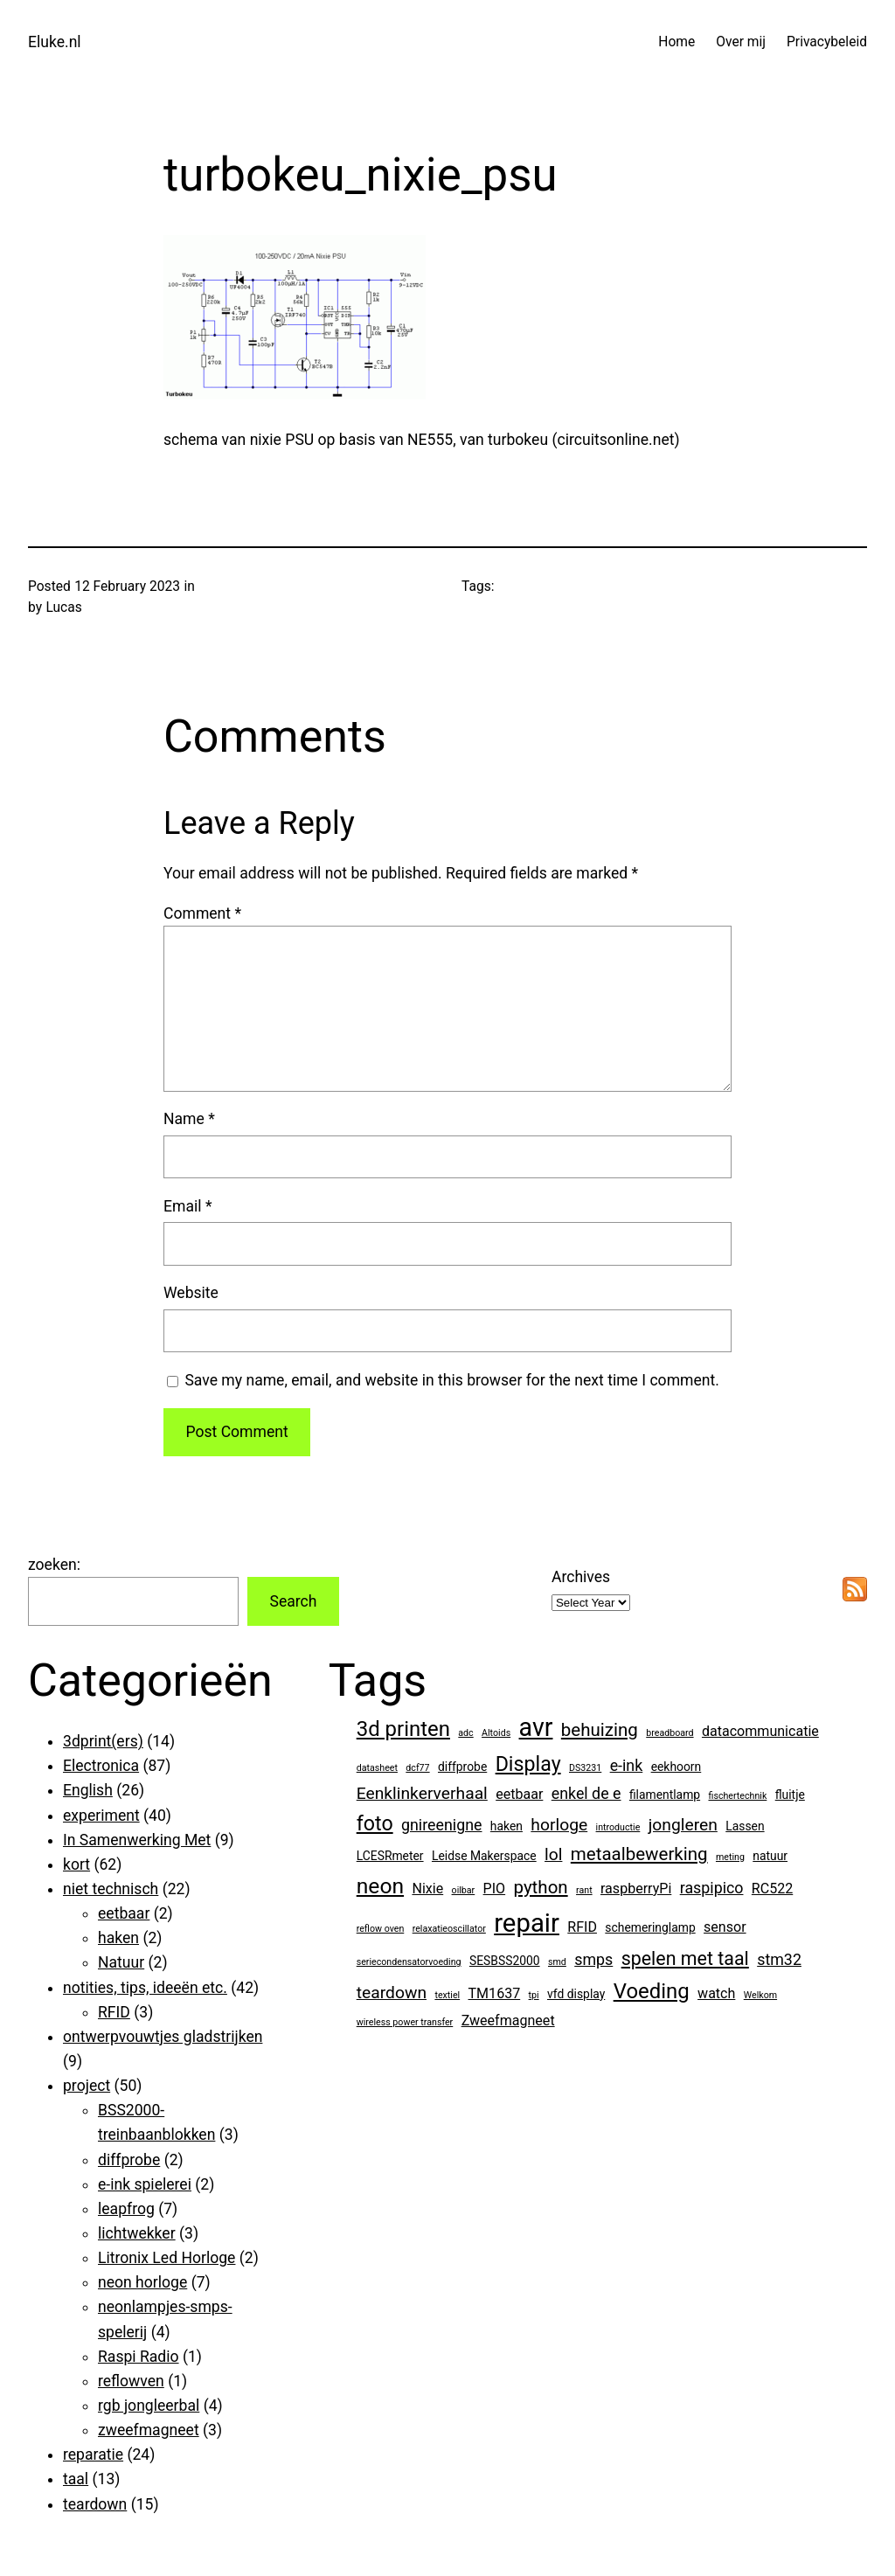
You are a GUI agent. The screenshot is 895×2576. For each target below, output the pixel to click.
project (86, 2085)
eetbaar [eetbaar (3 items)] (519, 1794)
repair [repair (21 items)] (526, 1923)
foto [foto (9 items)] (375, 1823)
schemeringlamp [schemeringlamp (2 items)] (650, 1927)
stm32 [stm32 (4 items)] (779, 1959)
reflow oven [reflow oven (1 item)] (381, 1928)
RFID (114, 2012)
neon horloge (142, 2282)
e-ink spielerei (144, 2184)
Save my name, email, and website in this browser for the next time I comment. (451, 1380)
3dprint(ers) (103, 1741)
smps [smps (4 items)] (593, 1959)
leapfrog (126, 2209)
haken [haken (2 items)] (506, 1826)
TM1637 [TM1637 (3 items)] (494, 1993)
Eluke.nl (54, 42)
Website (191, 1293)
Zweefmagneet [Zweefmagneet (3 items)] (508, 2020)
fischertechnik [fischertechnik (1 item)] (737, 1796)
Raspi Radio (138, 2356)
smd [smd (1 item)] (557, 1962)
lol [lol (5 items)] (553, 1854)
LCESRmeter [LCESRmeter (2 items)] (390, 1856)
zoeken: (54, 1564)
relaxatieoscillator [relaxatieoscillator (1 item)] (449, 1928)
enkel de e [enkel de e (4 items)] (586, 1793)
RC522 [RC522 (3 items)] (772, 1888)
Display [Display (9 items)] (528, 1764)
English (88, 1790)
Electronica (101, 1765)
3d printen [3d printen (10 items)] (403, 1729)
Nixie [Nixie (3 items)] (427, 1888)
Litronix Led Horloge (166, 2258)
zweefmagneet (148, 2430)
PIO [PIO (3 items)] (494, 1888)
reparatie (93, 2454)
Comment (202, 913)
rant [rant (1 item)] (584, 1890)
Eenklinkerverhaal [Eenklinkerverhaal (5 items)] (422, 1793)
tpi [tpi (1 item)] (534, 1995)
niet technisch (110, 1889)
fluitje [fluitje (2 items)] (790, 1795)
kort (76, 1864)
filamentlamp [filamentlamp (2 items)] (664, 1795)
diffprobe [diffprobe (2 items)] (462, 1767)
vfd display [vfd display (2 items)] (576, 1994)
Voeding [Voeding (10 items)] (652, 1991)
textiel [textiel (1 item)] (447, 1995)
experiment (101, 1815)
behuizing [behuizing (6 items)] (599, 1729)
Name (189, 1119)
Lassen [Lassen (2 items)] (744, 1826)
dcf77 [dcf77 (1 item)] (417, 1768)
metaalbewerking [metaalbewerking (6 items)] (639, 1853)
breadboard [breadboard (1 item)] (669, 1733)
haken (118, 1938)
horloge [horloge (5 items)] (559, 1825)
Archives (581, 1577)
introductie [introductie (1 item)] (618, 1827)
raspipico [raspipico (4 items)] (712, 1887)
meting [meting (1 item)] (730, 1857)
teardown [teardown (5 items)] (392, 1992)
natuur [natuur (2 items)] (770, 1856)
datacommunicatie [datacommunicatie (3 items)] (760, 1731)
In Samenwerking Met (137, 1840)
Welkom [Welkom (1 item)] (760, 1995)
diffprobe (129, 2160)
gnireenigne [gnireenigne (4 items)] (441, 1825)
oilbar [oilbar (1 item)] (463, 1890)
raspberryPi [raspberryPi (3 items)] (635, 1888)
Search (292, 1601)
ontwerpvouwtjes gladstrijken (162, 2036)
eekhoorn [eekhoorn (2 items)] (676, 1767)
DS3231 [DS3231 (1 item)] (585, 1768)
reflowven (131, 2381)
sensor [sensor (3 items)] (725, 1927)
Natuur (121, 1962)
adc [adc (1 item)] (465, 1733)
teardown (95, 2504)
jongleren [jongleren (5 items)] (683, 1825)
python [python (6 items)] (541, 1887)
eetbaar (123, 1913)
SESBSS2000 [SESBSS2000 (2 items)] (504, 1961)
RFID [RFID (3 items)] (582, 1927)
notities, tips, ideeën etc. (145, 1987)
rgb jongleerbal (148, 2405)
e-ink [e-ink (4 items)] (626, 1765)
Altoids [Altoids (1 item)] (496, 1733)
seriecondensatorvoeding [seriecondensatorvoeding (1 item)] (409, 1962)
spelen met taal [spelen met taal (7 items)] (685, 1958)
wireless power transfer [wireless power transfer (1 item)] (405, 2022)
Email (187, 1206)
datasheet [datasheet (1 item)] (377, 1768)
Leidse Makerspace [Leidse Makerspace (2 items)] (484, 1856)
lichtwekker (137, 2233)
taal (75, 2479)
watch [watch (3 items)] (716, 1993)
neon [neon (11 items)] (380, 1886)
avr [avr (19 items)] (536, 1727)
